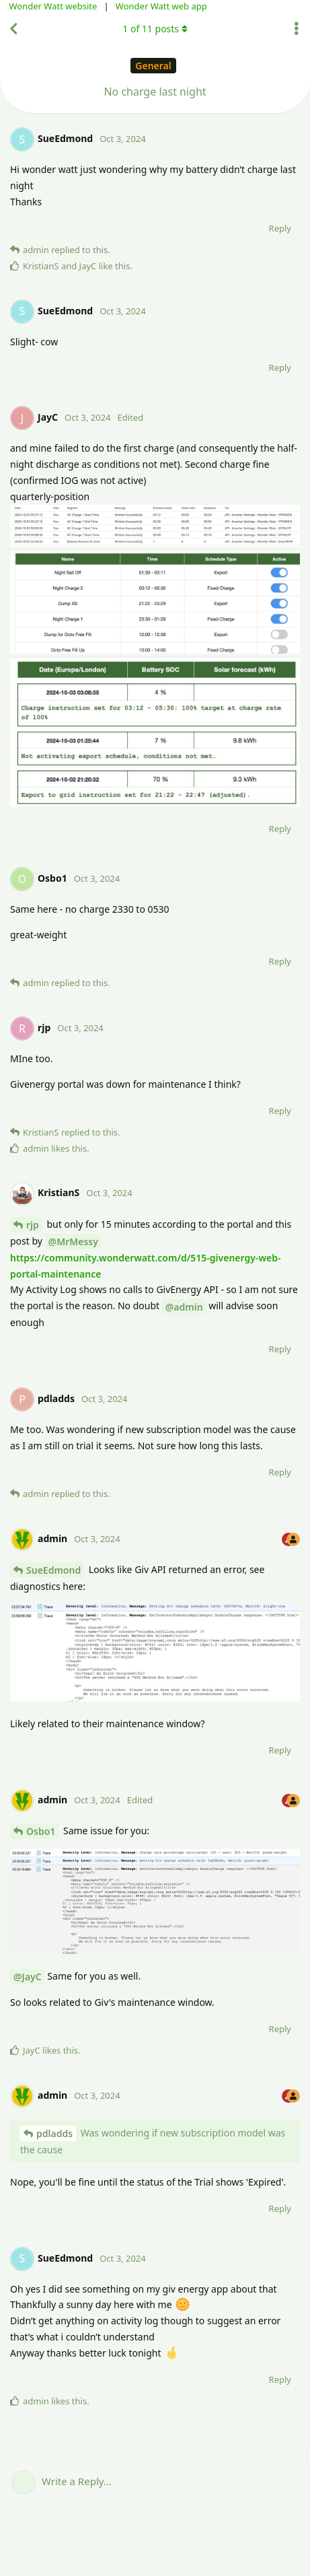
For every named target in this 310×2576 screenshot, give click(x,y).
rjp (32, 1224)
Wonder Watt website (53, 6)
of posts (154, 28)
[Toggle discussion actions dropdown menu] (296, 28)
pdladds (54, 2133)
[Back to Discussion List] (13, 28)
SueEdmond (53, 1570)
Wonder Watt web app (161, 6)
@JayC (27, 1976)
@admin (184, 1306)
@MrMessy (73, 1241)
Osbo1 (40, 1831)
